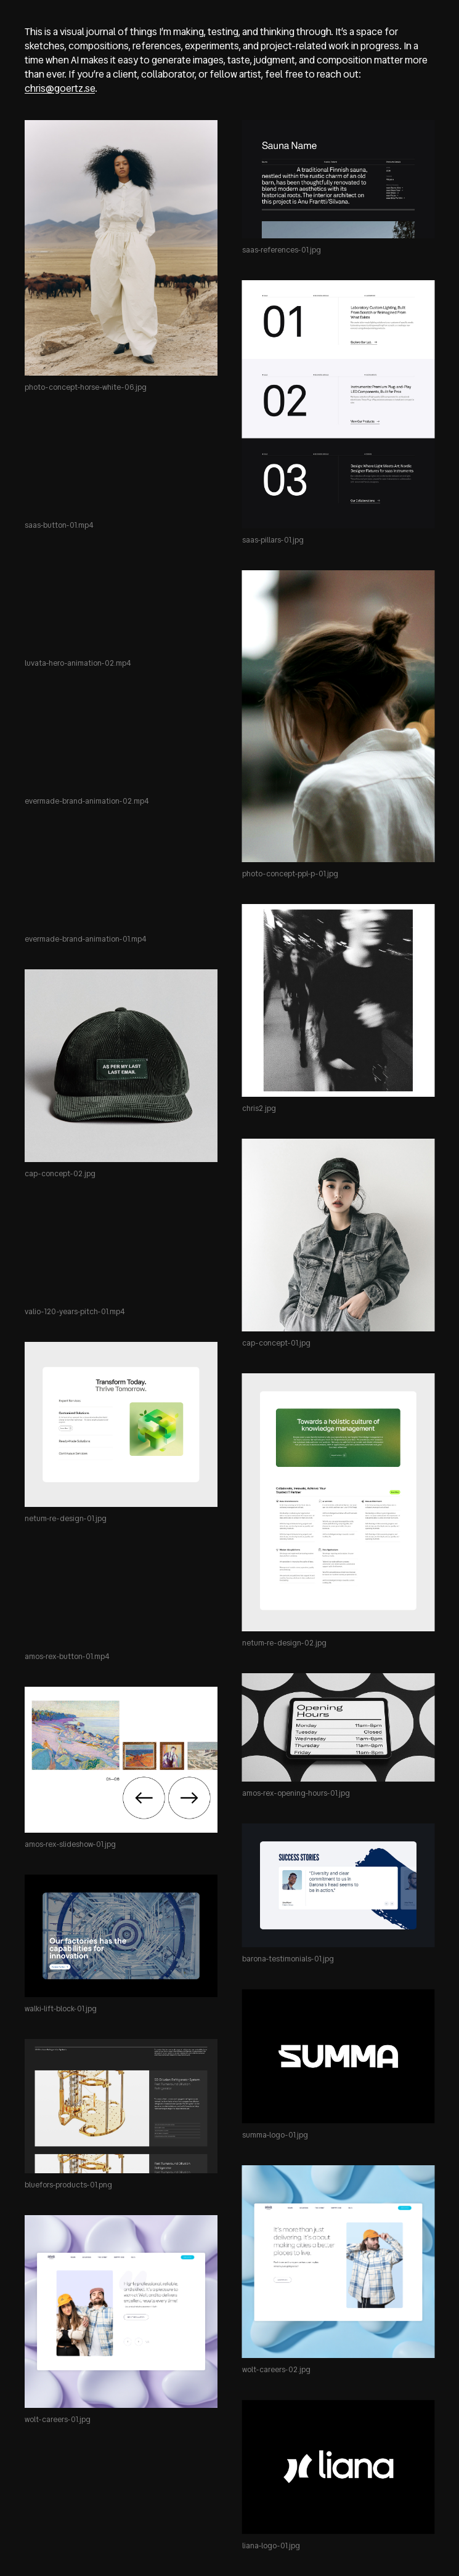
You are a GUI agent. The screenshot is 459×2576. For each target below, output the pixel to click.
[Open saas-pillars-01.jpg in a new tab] (338, 404)
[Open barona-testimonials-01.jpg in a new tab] (338, 1885)
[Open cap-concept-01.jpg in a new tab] (338, 1235)
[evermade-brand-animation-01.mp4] (121, 879)
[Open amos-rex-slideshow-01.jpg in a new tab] (121, 1760)
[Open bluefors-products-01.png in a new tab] (121, 2106)
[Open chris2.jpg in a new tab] (338, 1000)
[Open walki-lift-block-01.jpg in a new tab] (121, 1936)
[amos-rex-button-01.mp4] (121, 1597)
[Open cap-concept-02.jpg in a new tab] (121, 1065)
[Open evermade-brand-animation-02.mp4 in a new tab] (121, 741)
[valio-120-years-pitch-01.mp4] (121, 1252)
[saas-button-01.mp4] (121, 466)
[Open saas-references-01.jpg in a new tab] (338, 179)
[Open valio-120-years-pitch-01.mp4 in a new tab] (121, 1252)
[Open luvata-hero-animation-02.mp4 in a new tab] (121, 603)
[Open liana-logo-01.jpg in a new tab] (338, 2467)
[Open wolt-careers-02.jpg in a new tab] (338, 2261)
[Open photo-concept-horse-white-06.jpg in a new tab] (121, 248)
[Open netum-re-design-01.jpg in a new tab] (121, 1424)
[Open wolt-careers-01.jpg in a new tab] (121, 2311)
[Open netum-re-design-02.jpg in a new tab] (338, 1502)
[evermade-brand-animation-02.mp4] (121, 741)
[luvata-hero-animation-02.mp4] (121, 603)
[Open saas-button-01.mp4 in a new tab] (121, 466)
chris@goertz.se (60, 88)
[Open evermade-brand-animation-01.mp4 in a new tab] (121, 879)
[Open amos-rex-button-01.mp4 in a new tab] (121, 1597)
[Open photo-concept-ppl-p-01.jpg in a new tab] (338, 716)
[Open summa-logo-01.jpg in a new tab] (338, 2056)
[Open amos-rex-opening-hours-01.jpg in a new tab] (338, 1727)
